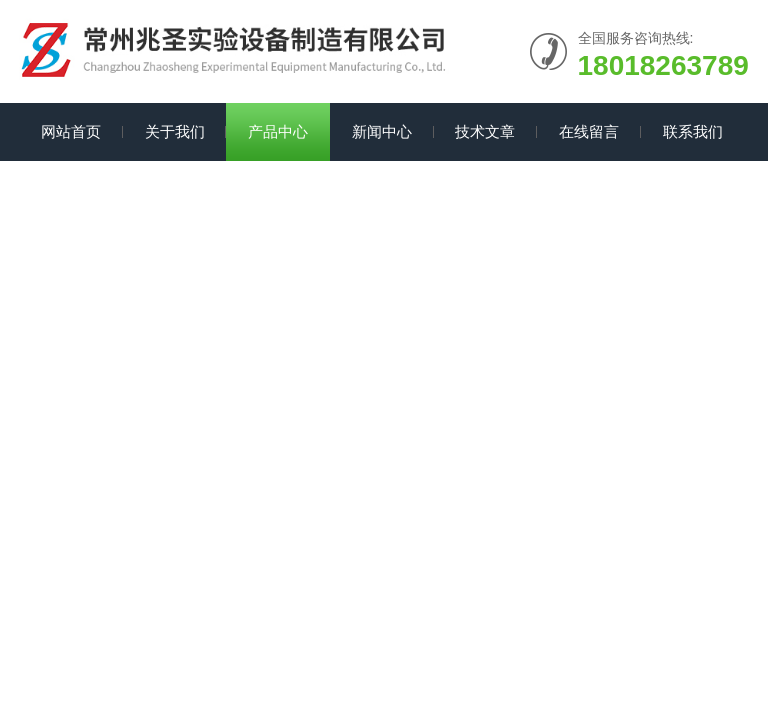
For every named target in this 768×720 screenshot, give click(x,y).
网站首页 (71, 131)
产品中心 (278, 131)
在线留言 (589, 131)
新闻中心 (382, 131)
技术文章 (485, 131)
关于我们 (175, 131)
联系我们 (693, 131)
